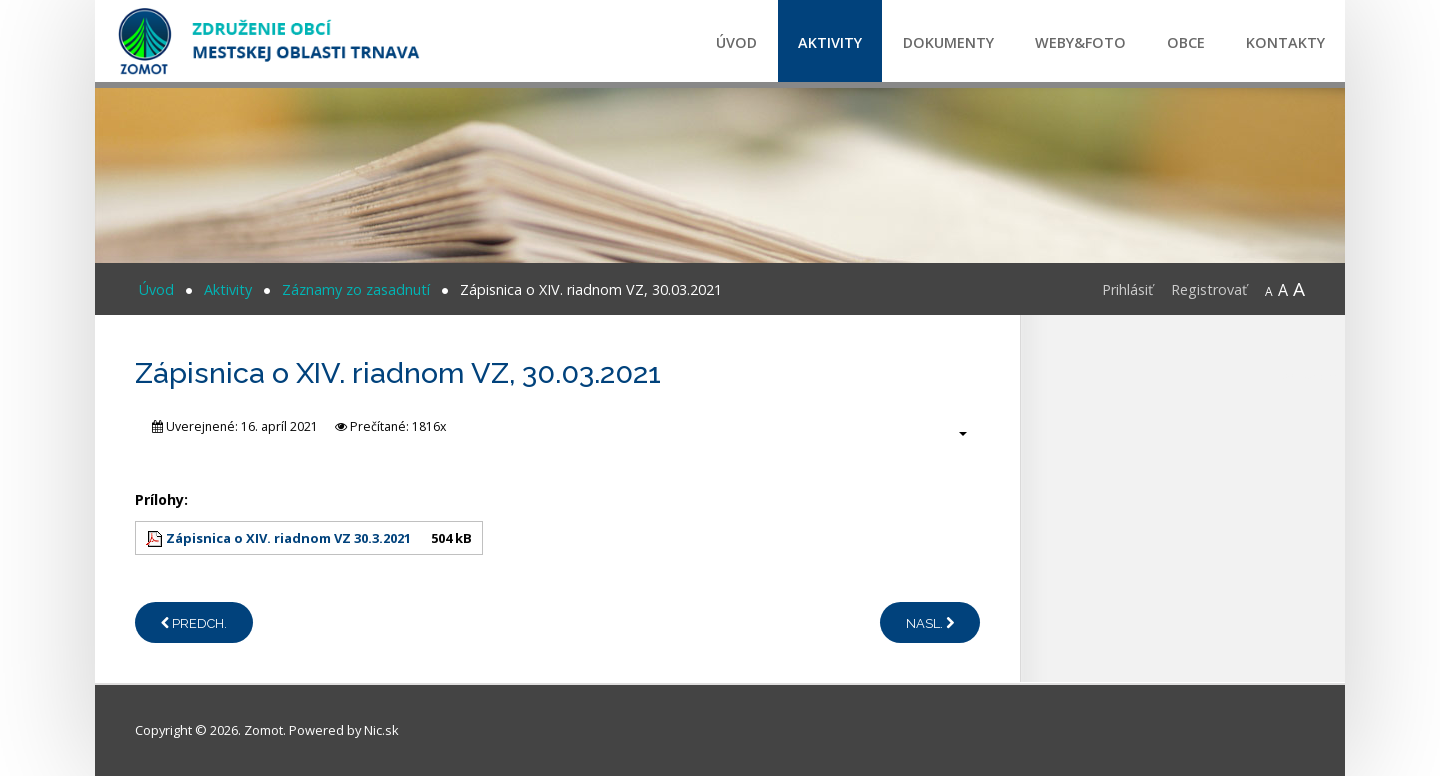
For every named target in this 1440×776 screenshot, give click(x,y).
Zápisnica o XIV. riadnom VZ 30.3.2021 (288, 538)
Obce (1186, 42)
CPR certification (1311, 377)
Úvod (736, 42)
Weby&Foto (1080, 42)
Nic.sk (381, 730)
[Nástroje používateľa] (952, 433)
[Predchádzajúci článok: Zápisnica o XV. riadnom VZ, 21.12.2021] (194, 622)
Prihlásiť (1127, 289)
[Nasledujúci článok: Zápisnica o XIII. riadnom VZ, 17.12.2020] (930, 622)
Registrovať (1209, 289)
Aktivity (830, 42)
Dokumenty (948, 42)
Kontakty (1285, 42)
